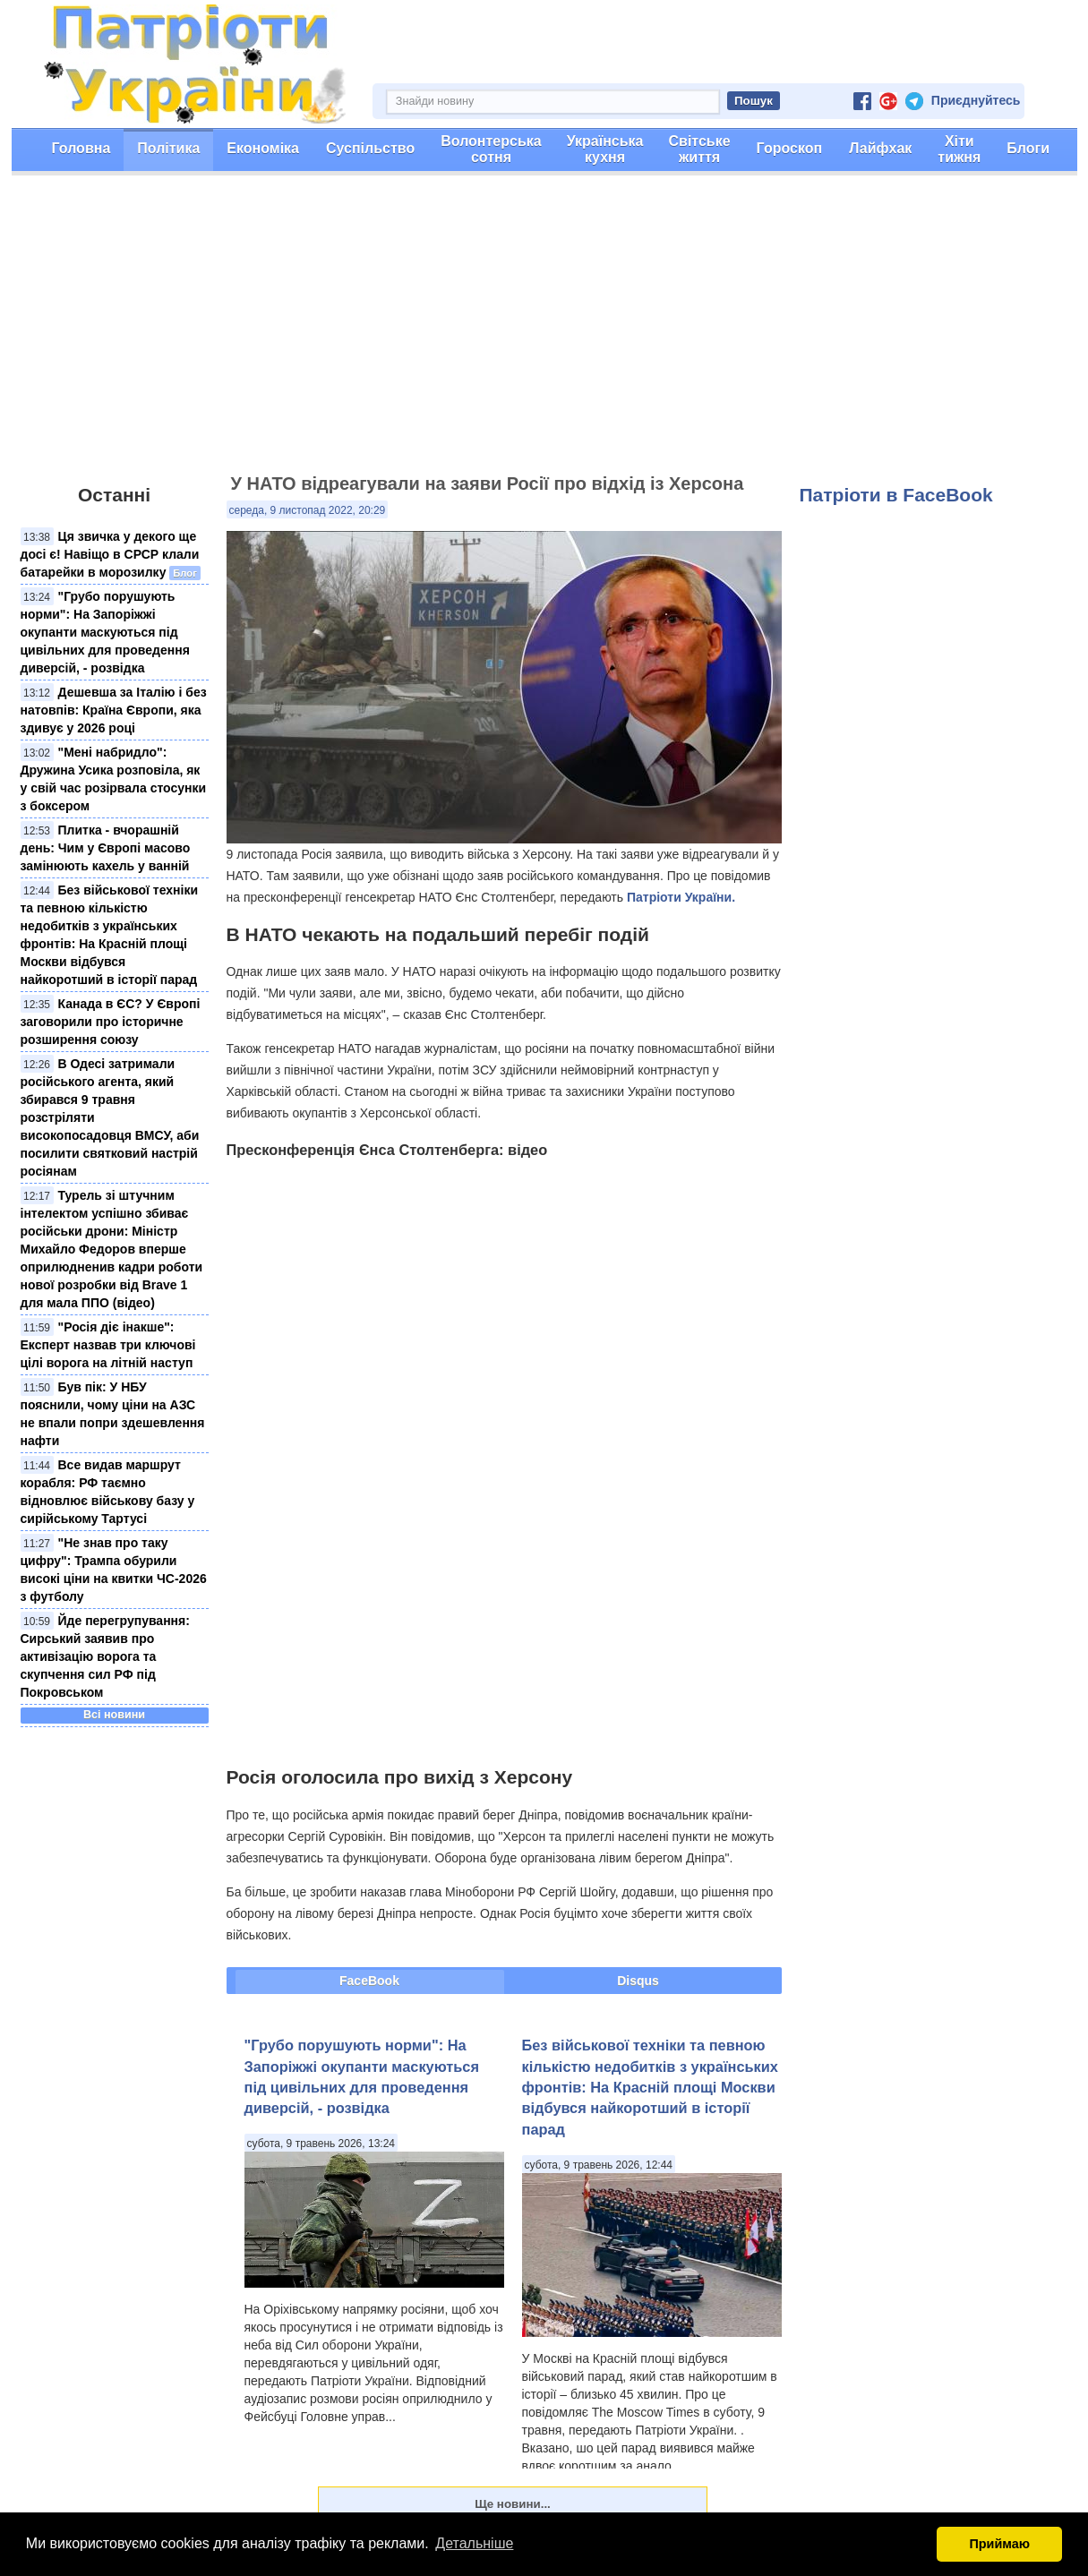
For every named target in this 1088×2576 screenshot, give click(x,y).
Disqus (638, 1980)
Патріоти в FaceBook (896, 494)
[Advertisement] (544, 332)
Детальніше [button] (474, 2543)
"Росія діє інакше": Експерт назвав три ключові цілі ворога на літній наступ (108, 1345)
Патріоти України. (681, 897)
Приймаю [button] (999, 2544)
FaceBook (369, 1980)
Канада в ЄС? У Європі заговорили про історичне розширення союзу (111, 1022)
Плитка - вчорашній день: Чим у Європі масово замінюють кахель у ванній (106, 848)
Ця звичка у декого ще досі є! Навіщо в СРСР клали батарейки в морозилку (110, 554)
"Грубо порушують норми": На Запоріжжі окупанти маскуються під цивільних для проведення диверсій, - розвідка (105, 632)
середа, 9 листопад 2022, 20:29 (307, 510)
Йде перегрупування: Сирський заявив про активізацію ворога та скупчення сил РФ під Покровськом (105, 1656)
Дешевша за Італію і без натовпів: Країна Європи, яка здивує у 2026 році (114, 710)
